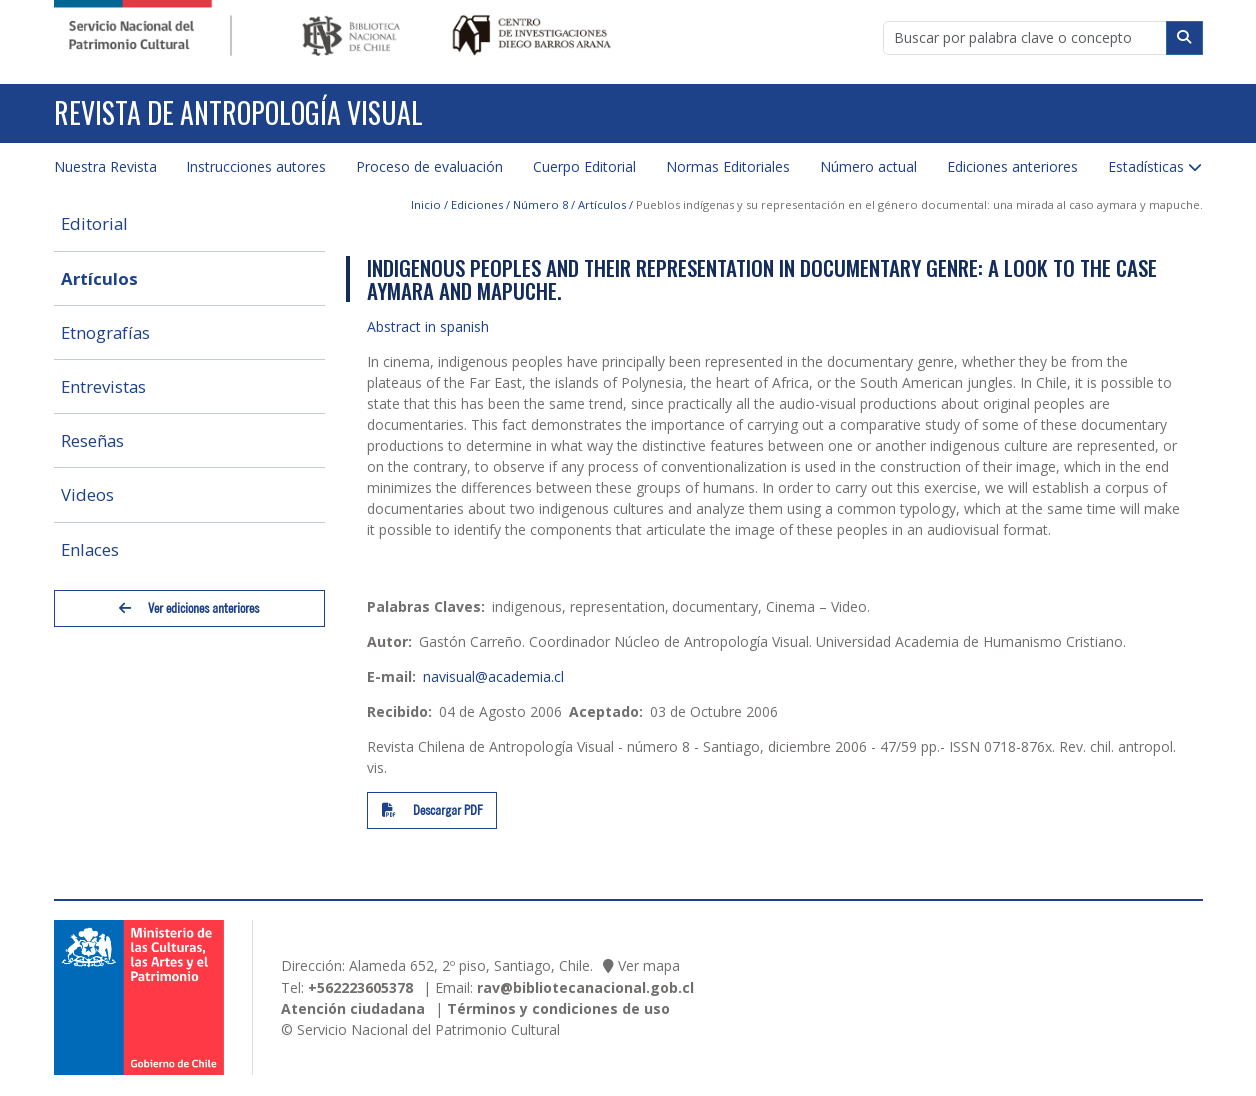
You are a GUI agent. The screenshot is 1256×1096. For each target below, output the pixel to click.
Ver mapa (649, 965)
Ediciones (477, 204)
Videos (87, 494)
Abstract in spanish (428, 326)
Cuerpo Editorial (584, 166)
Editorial (94, 223)
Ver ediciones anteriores (189, 608)
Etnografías (105, 332)
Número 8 (540, 204)
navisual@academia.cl (493, 676)
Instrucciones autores (256, 166)
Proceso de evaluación (429, 166)
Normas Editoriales (728, 166)
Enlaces (90, 549)
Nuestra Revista (105, 166)
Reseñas (92, 440)
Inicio (426, 204)
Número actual (868, 166)
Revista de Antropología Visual (238, 112)
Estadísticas (1146, 166)
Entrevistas (103, 386)
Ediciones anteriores (1012, 166)
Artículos (99, 278)
